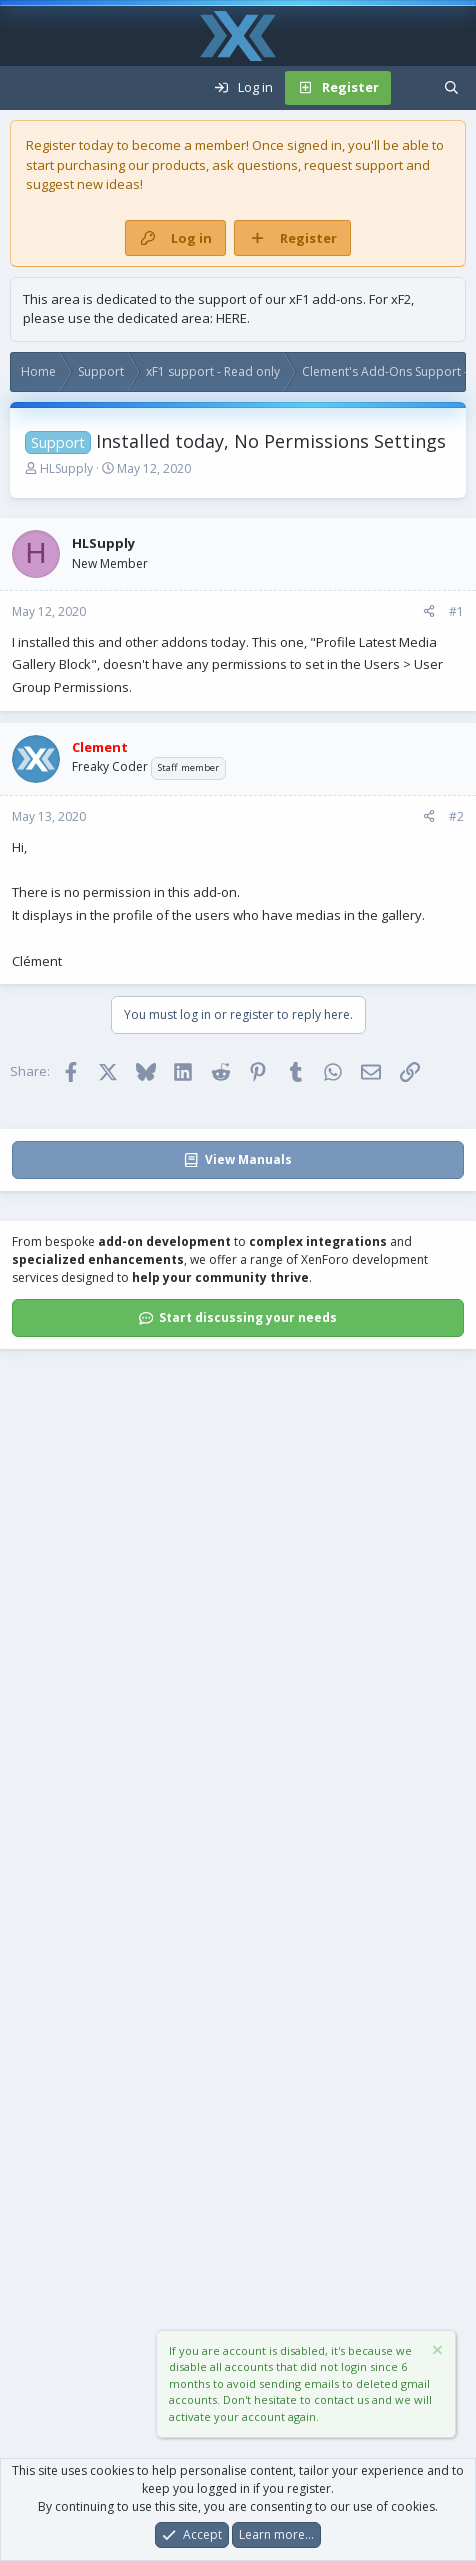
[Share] (429, 612)
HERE (231, 318)
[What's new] (411, 88)
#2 (456, 816)
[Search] (451, 88)
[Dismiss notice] (436, 2352)
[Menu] (26, 88)
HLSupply (66, 468)
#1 (456, 611)
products (179, 165)
